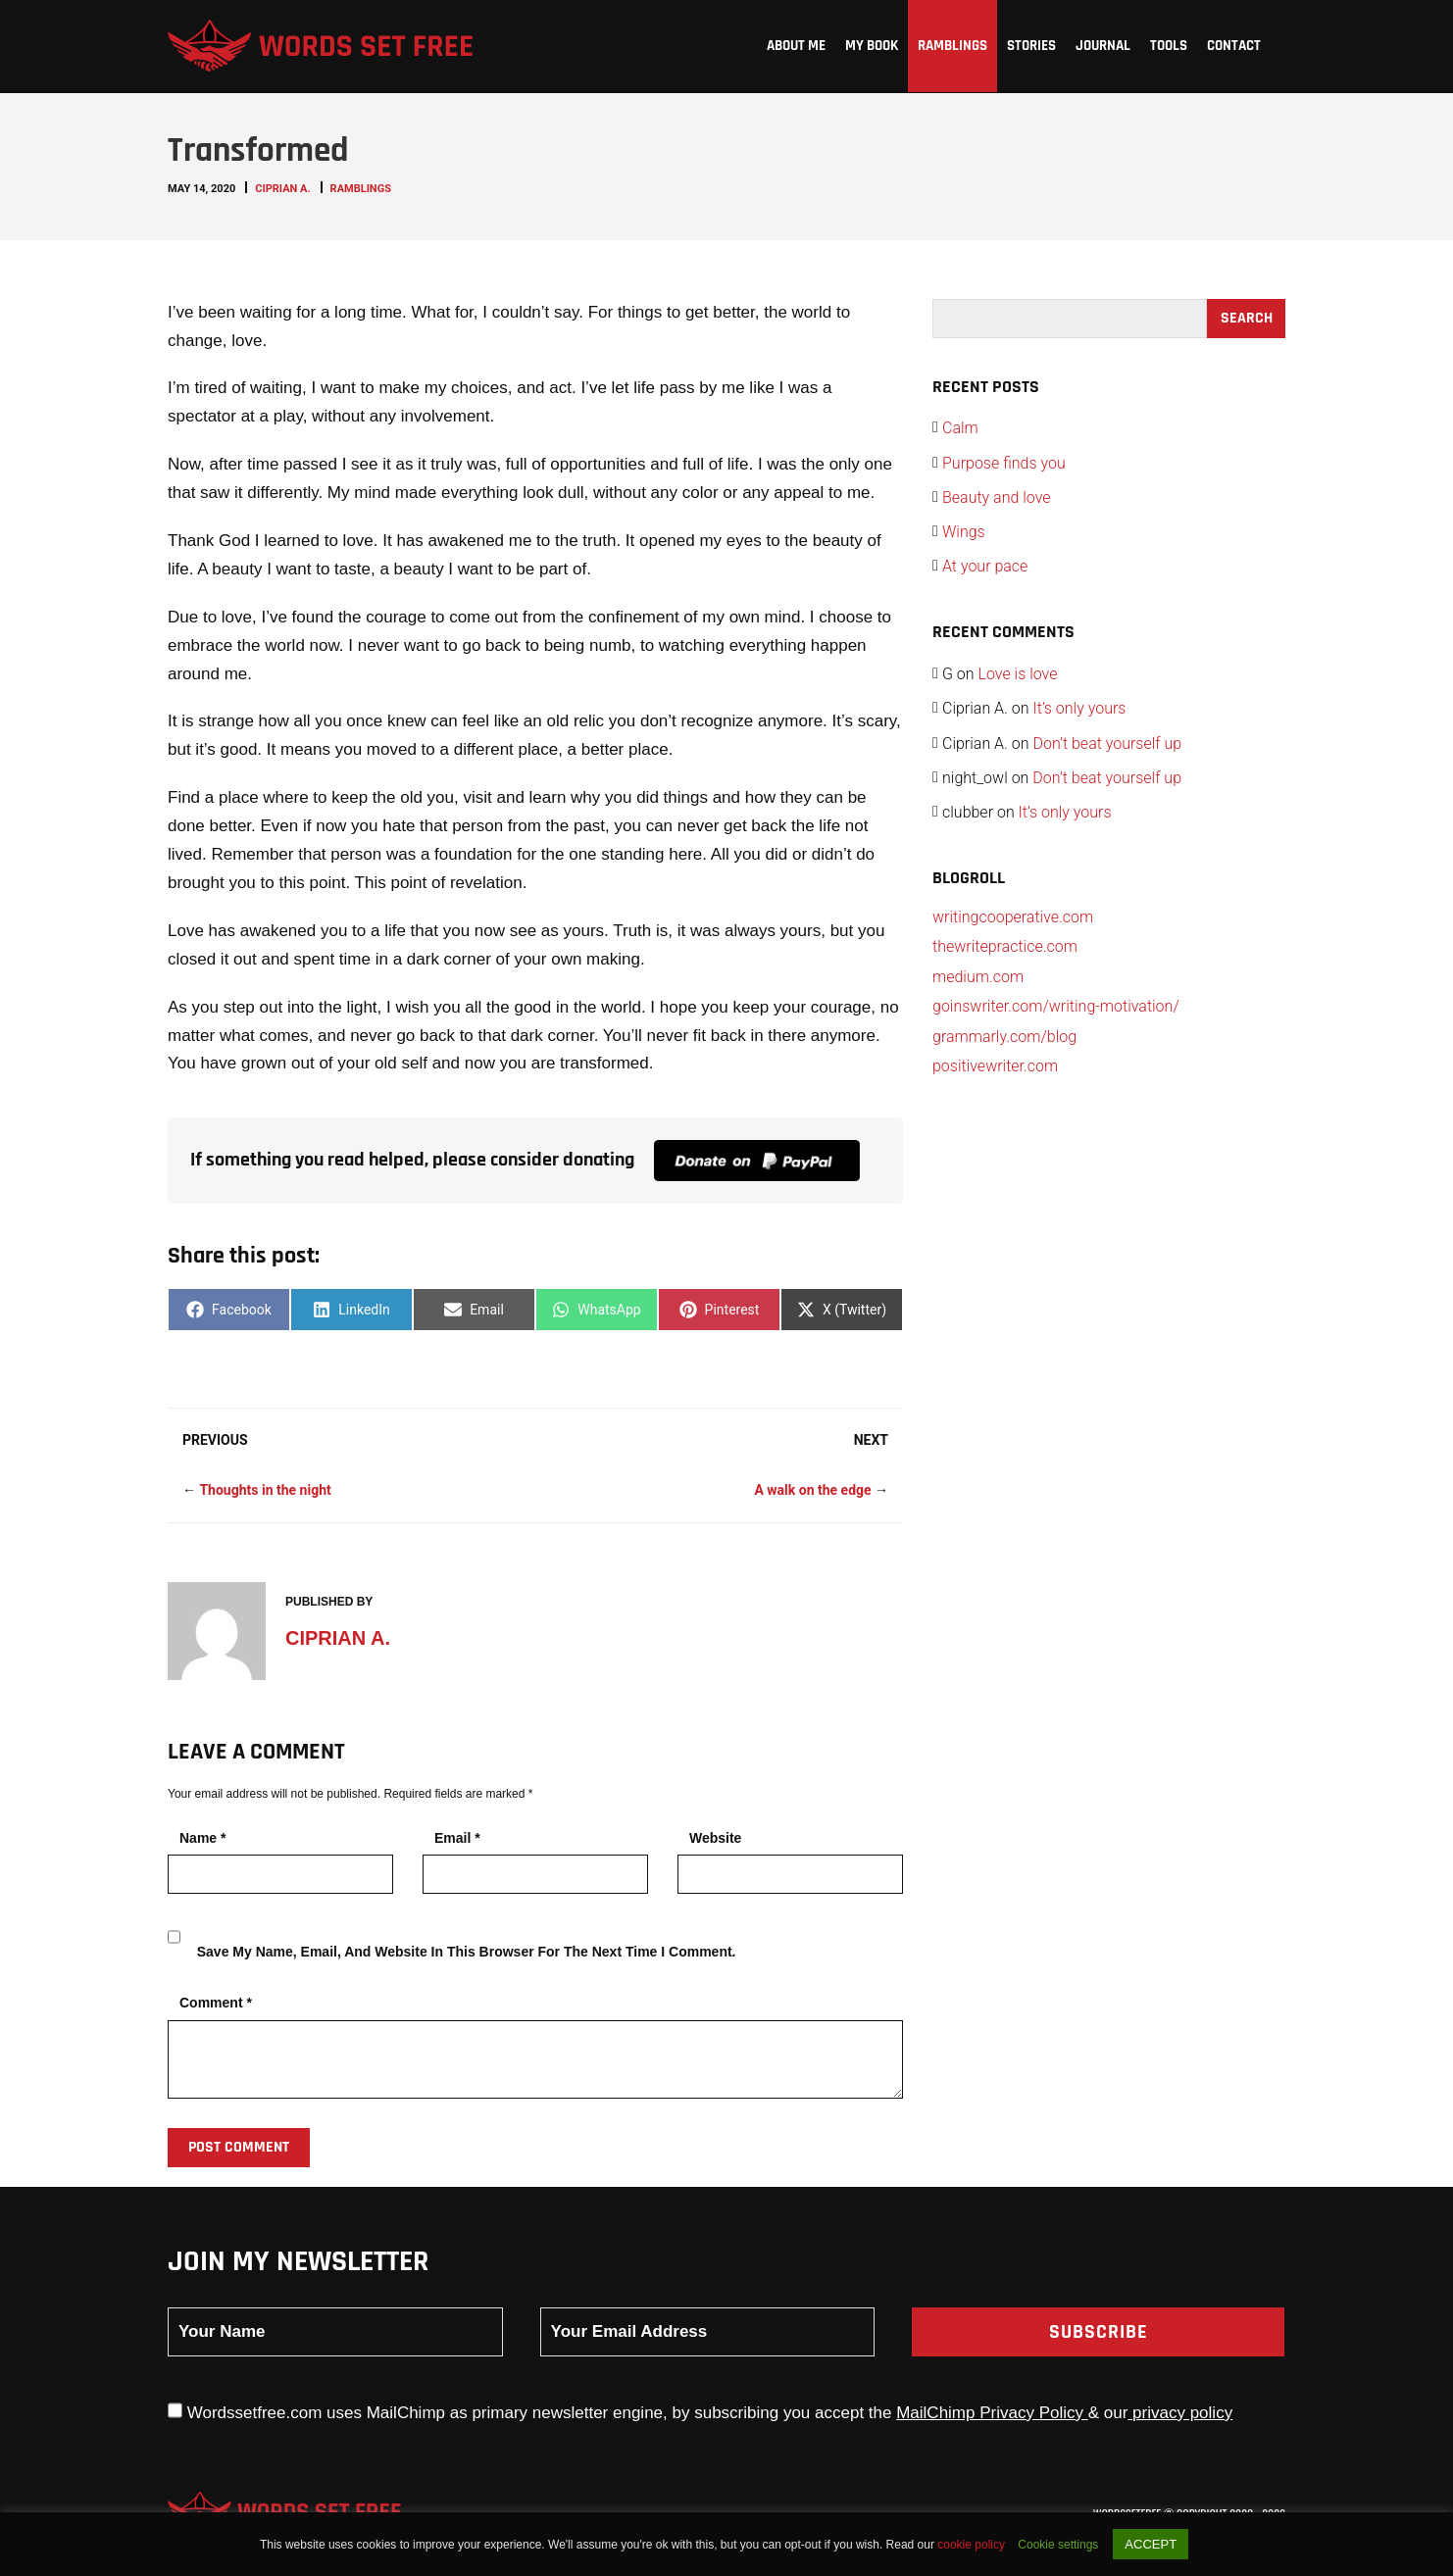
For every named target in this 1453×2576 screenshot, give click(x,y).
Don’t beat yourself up (1106, 743)
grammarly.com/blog (1004, 1036)
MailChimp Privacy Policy (992, 2412)
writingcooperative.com (1012, 917)
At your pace (984, 566)
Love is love (1018, 674)
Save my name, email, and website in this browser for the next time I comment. (466, 1951)
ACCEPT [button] (1151, 2544)
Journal (1103, 45)
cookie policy (972, 2544)
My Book (871, 45)
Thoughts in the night (264, 1490)
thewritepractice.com (1004, 946)
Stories (1031, 45)
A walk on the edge (812, 1490)
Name (202, 1838)
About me (796, 45)
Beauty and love (996, 497)
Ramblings (952, 45)
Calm (960, 428)
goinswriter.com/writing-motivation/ (1055, 1006)
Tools (1168, 45)
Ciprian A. (282, 188)
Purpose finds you (1004, 463)
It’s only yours (1079, 708)
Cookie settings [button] (1058, 2544)
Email (457, 1838)
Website (715, 1838)
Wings (963, 531)
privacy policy (1179, 2412)
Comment (215, 2002)
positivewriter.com (995, 1066)
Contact (1234, 45)
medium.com (978, 976)
